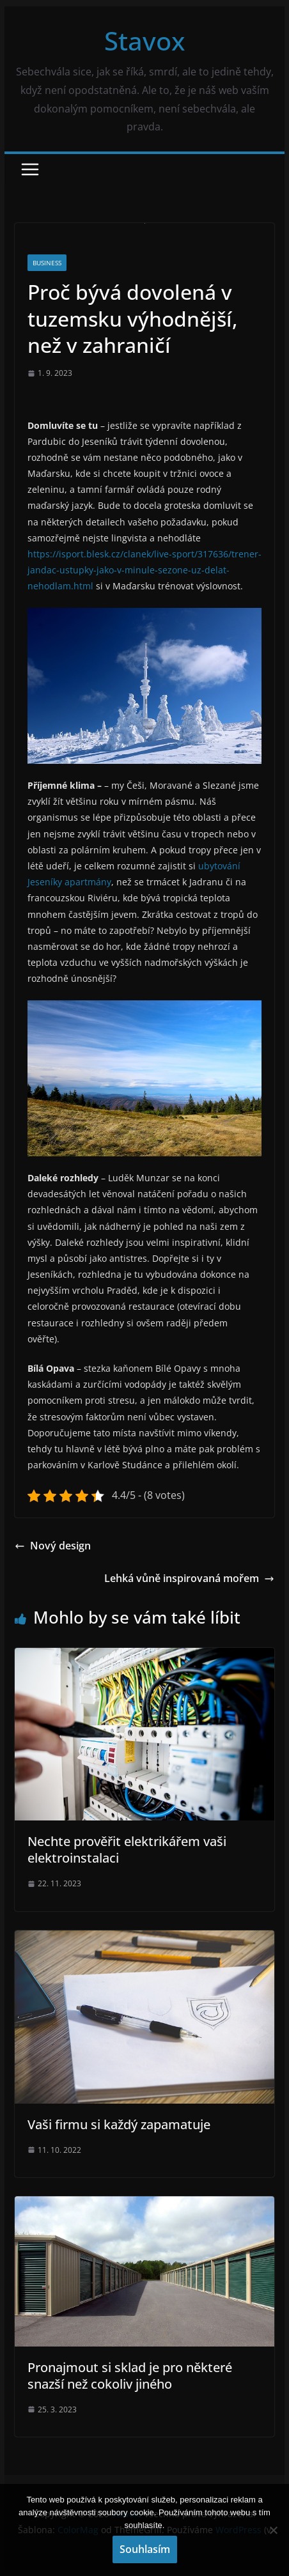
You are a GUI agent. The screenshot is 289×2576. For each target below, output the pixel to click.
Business (47, 262)
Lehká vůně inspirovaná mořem (189, 1578)
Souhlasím (145, 2549)
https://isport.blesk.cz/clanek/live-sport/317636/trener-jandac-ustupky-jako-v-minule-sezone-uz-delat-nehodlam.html (144, 570)
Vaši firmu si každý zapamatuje (118, 2124)
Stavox (144, 40)
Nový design (53, 1546)
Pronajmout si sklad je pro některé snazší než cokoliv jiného (129, 2376)
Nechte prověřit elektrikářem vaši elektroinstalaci (126, 1849)
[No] (273, 2530)
